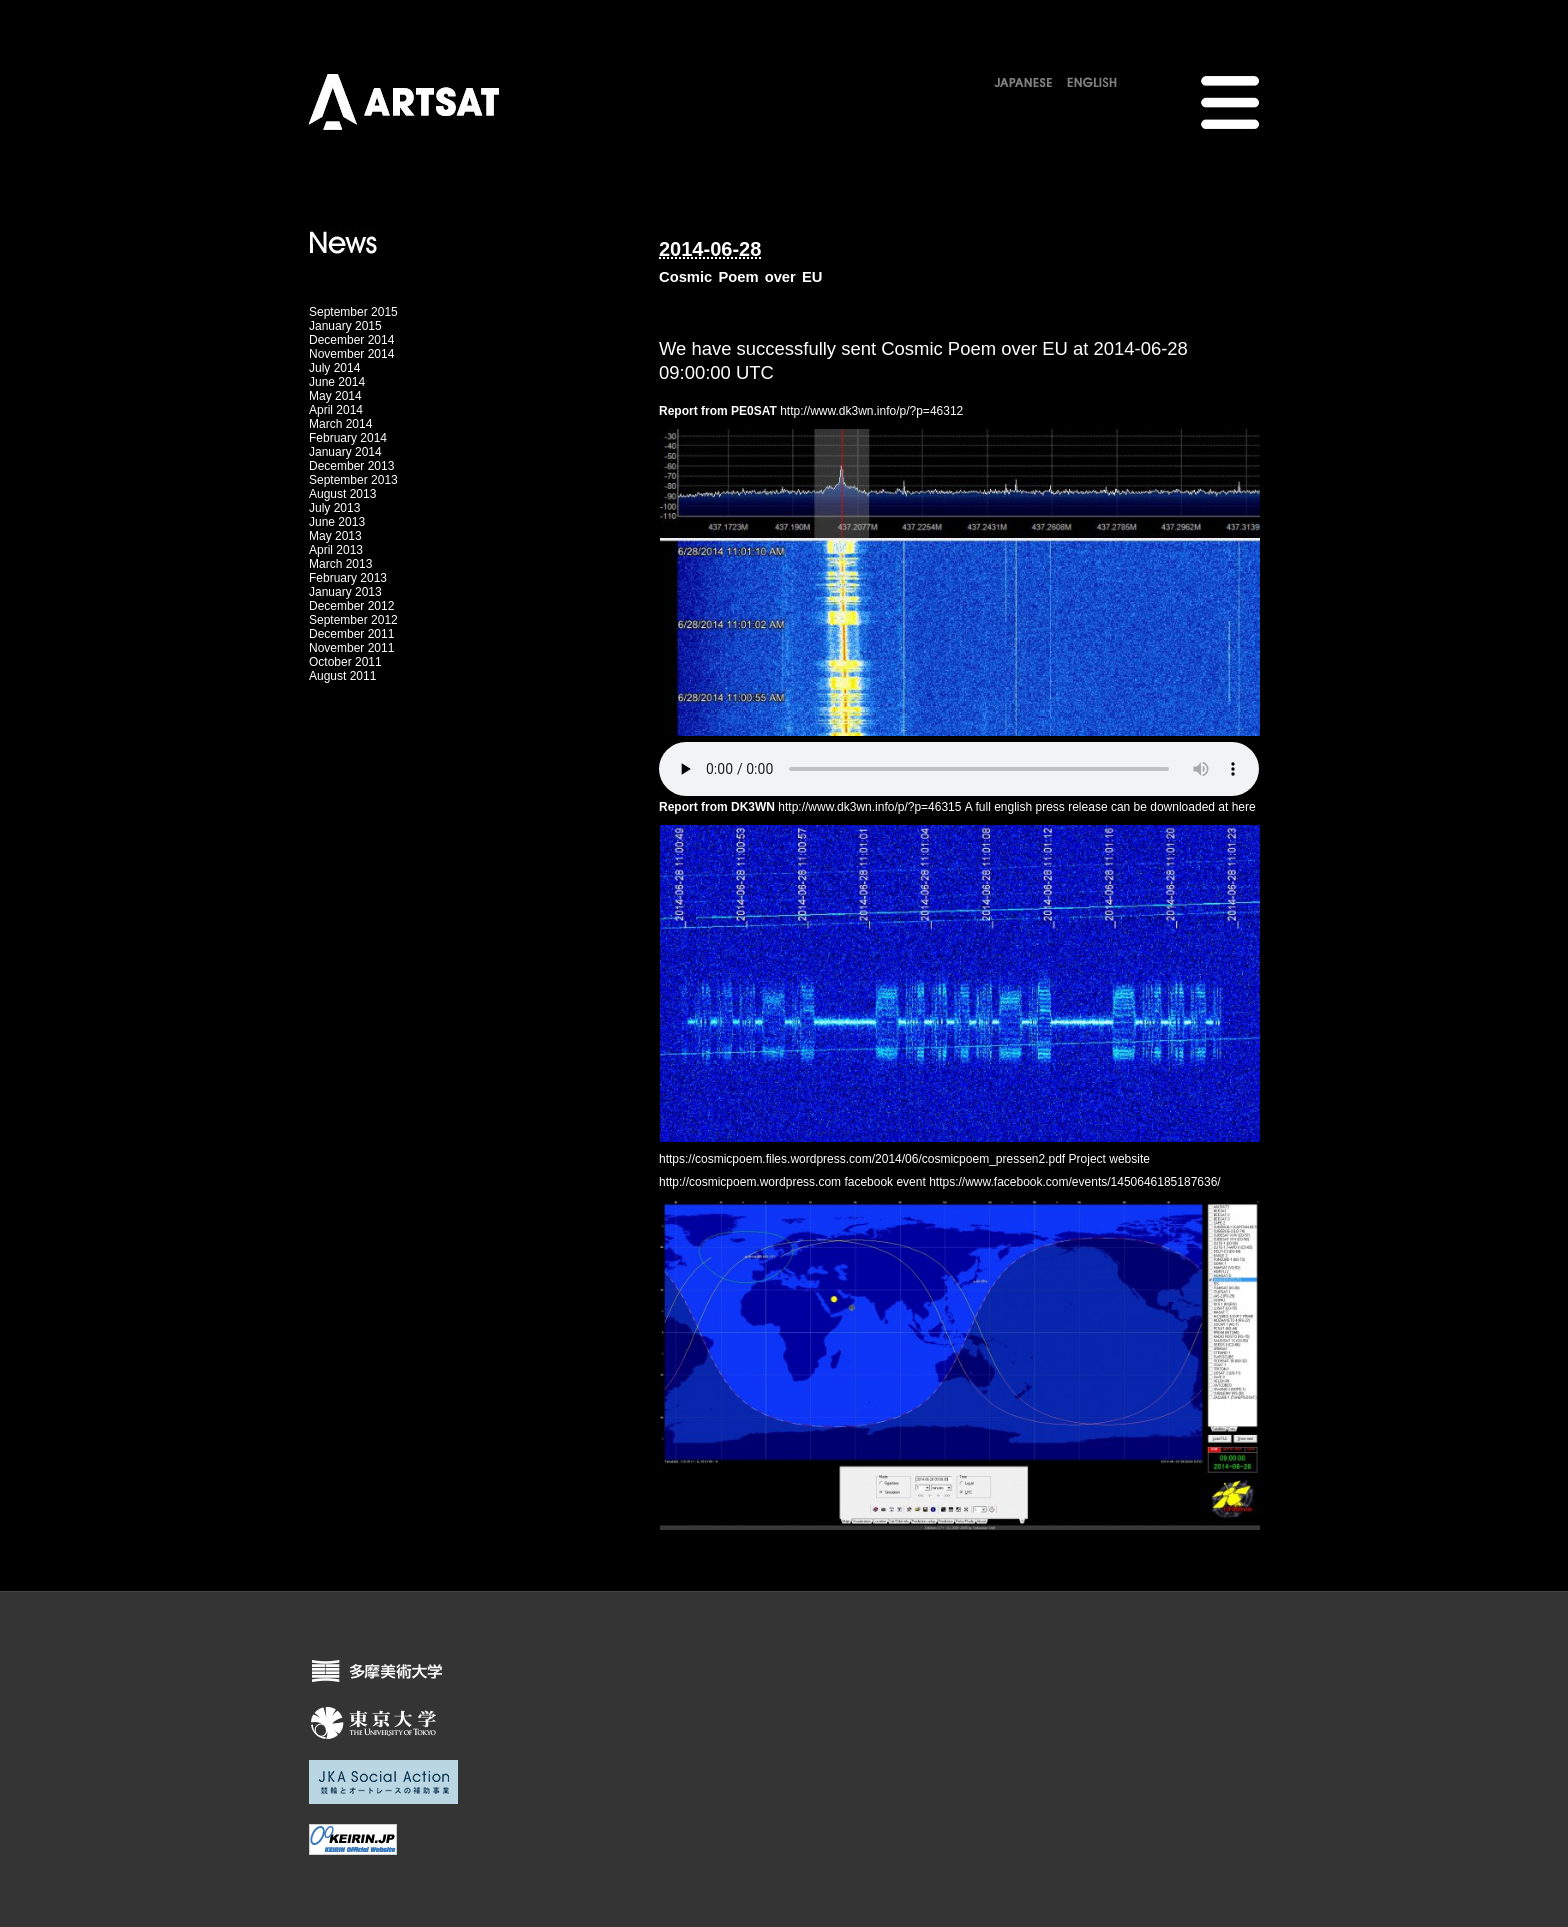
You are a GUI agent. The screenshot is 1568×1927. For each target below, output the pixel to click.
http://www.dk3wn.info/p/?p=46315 (869, 807)
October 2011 (345, 662)
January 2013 (345, 592)
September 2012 (353, 620)
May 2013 (335, 536)
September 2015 (353, 312)
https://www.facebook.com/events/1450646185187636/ (1075, 1182)
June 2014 (337, 382)
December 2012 (351, 606)
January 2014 (345, 452)
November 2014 (351, 354)
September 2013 (353, 480)
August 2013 (342, 494)
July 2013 (334, 508)
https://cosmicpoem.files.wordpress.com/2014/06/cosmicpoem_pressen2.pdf (862, 1159)
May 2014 (335, 396)
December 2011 (351, 634)
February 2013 (348, 578)
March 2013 (340, 564)
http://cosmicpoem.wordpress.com (750, 1182)
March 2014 (340, 424)
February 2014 (348, 438)
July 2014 (334, 368)
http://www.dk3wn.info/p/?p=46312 (871, 411)
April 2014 (336, 410)
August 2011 (342, 676)
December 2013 (351, 466)
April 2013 (336, 550)
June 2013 (337, 522)
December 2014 (351, 340)
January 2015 (345, 326)
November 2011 (351, 648)
